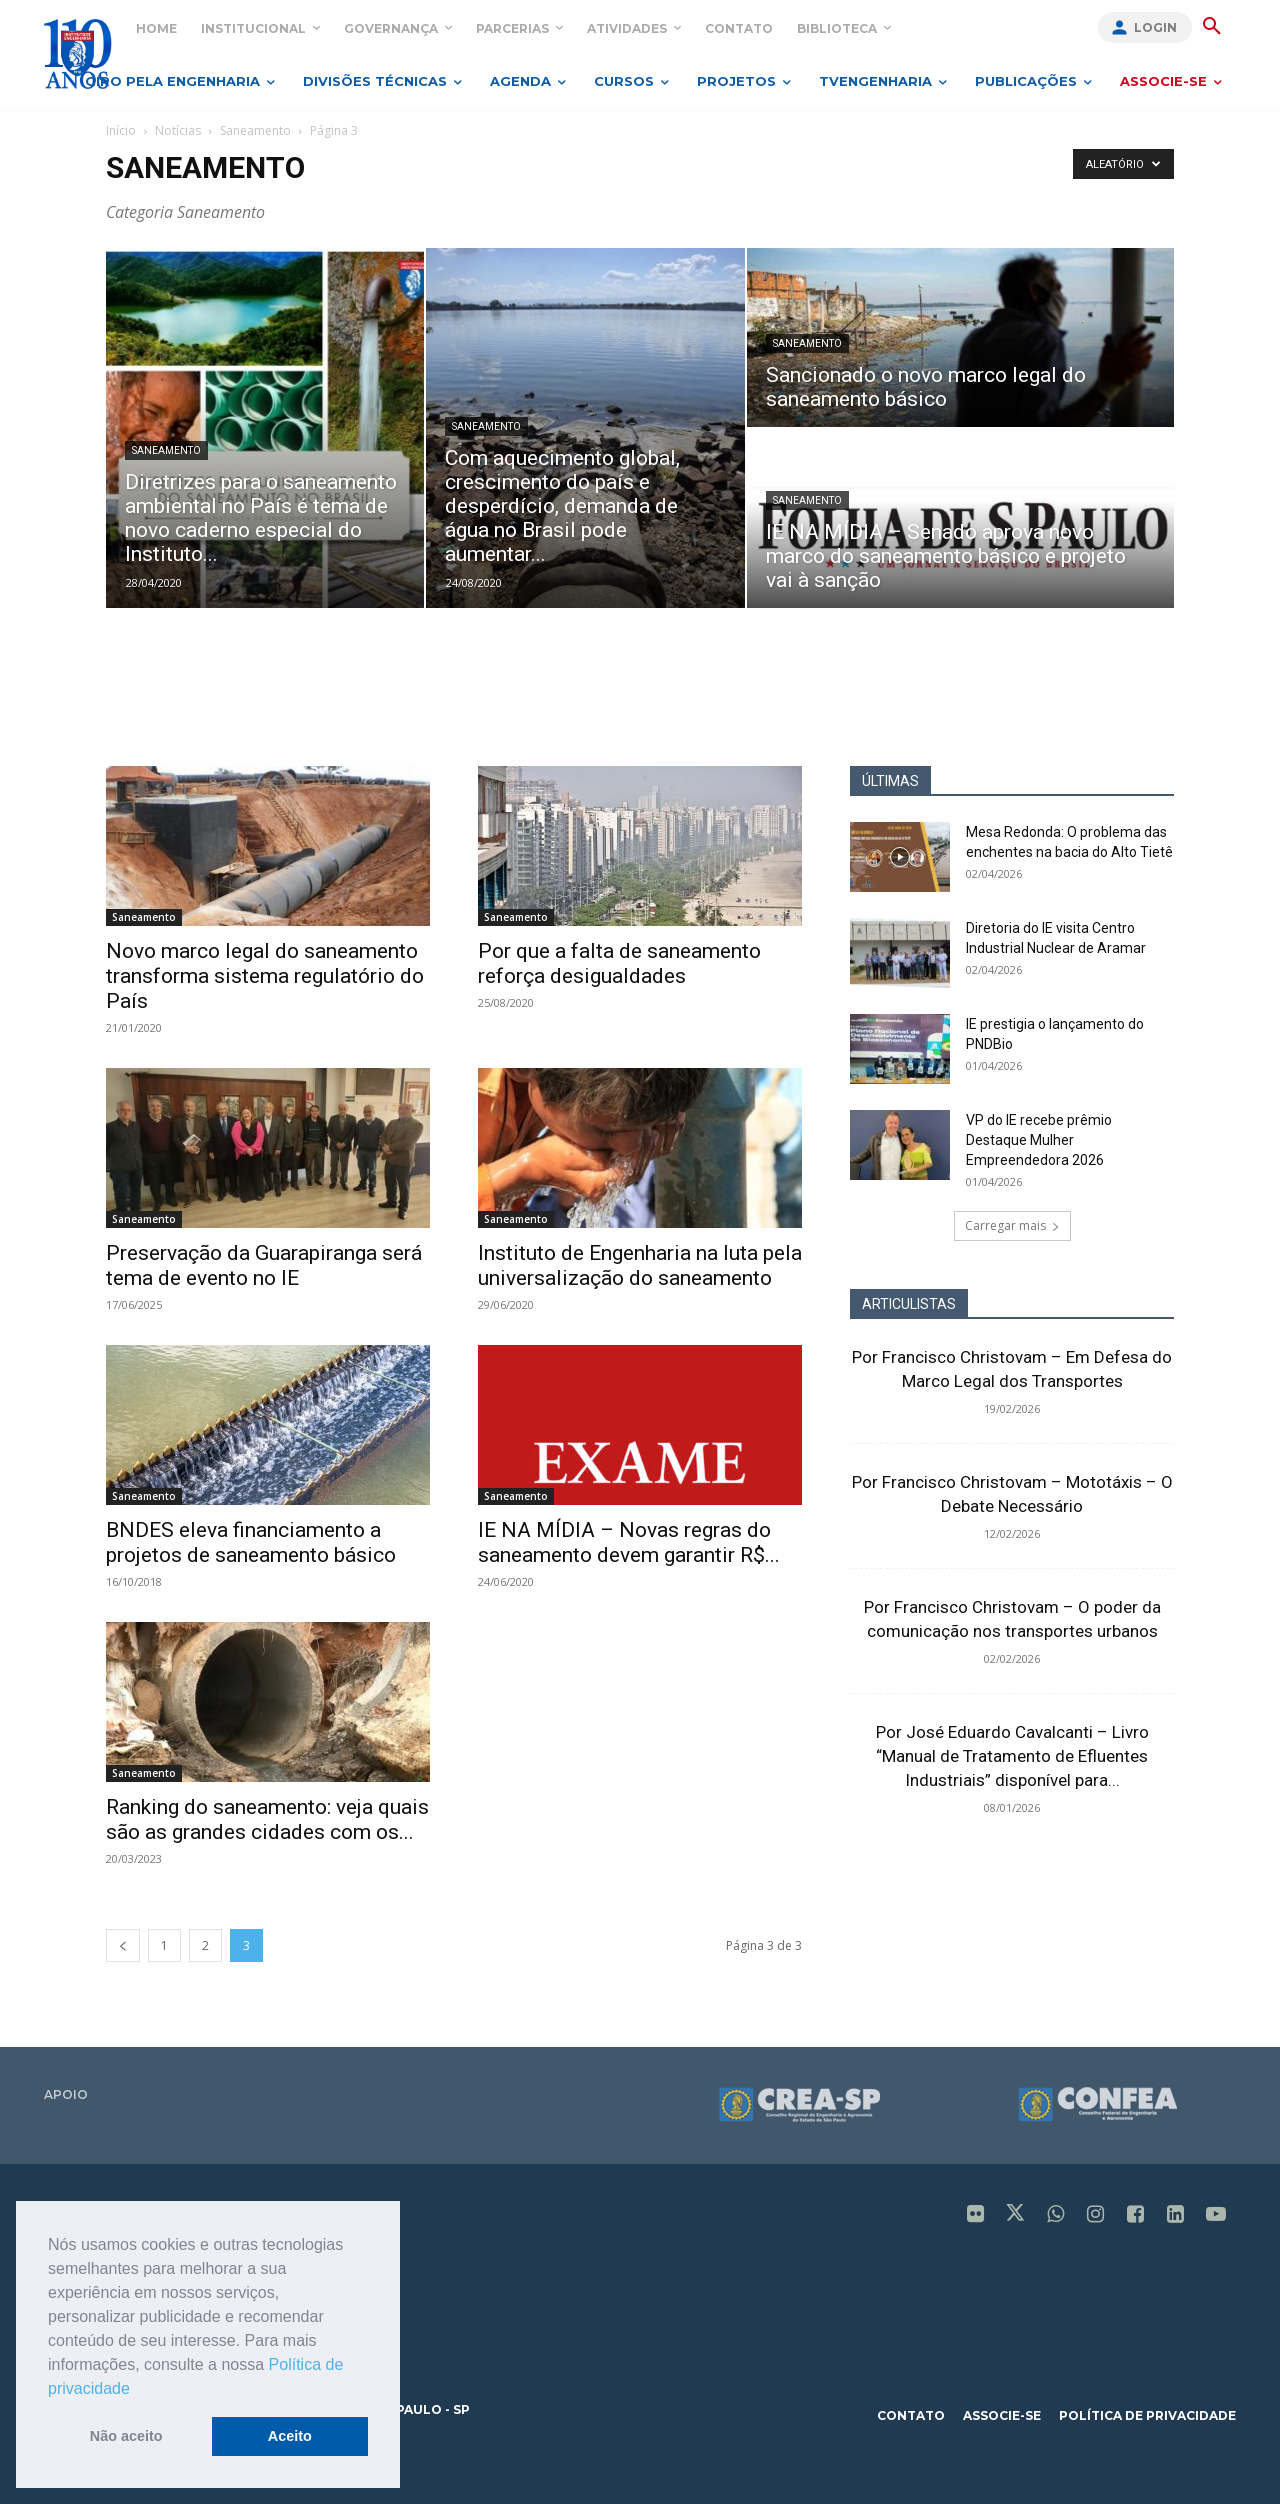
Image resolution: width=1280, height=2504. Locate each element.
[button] (137, 2390)
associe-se (1002, 2415)
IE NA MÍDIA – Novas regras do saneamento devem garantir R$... (629, 1542)
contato (911, 2415)
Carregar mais (1012, 1225)
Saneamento (255, 130)
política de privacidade (1147, 2415)
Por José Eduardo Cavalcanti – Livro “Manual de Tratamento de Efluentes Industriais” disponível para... (1012, 1756)
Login (1155, 27)
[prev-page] (123, 1945)
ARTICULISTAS (909, 1304)
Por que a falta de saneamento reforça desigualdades (619, 963)
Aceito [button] (290, 2436)
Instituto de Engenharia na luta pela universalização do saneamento (640, 1265)
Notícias (178, 130)
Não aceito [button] (126, 2436)
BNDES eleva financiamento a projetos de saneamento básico (251, 1542)
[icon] (976, 2216)
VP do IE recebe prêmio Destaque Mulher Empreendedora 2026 (1039, 1140)
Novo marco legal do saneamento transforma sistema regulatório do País (265, 976)
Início (121, 130)
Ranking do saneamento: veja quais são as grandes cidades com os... (267, 1819)
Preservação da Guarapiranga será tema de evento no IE (264, 1265)
